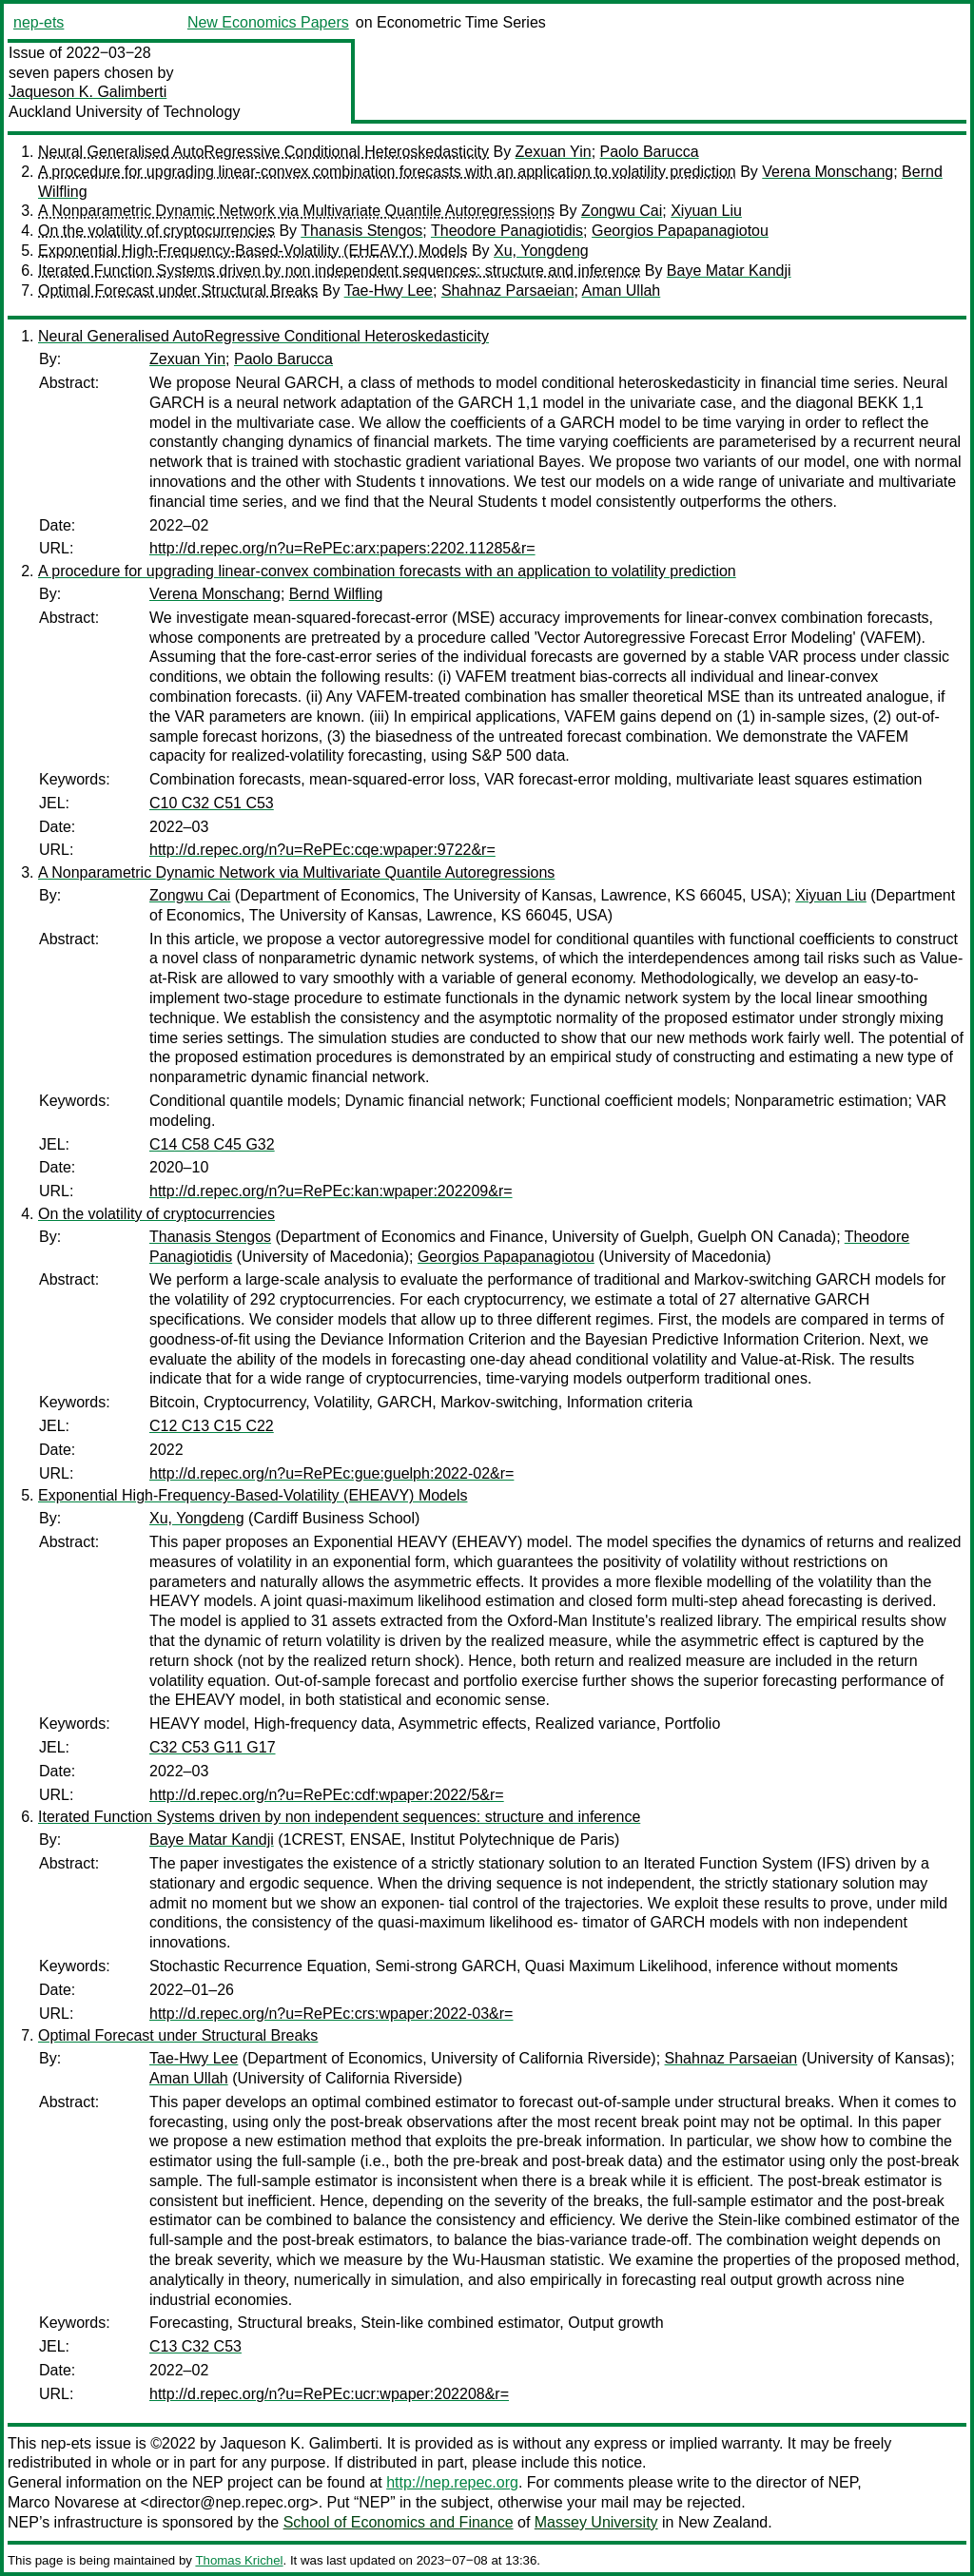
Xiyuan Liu (706, 211)
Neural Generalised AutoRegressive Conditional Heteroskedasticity (263, 152)
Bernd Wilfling (336, 594)
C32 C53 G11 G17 (212, 1747)
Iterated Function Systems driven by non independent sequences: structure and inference (339, 270)
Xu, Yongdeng (541, 250)
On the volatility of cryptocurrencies (156, 231)
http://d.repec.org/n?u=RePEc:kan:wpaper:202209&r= (331, 1191)
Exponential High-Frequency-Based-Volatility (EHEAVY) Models (252, 250)
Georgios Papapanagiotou (680, 231)
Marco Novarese (63, 2502)
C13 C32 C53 (195, 2346)
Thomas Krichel (238, 2560)
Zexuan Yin (554, 152)
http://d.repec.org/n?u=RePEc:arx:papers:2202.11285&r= (342, 548)
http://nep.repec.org (452, 2482)
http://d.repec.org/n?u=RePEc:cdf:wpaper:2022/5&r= (326, 1795)
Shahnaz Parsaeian (508, 290)
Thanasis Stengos (361, 231)
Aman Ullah (621, 290)
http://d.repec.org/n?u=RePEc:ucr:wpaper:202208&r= (329, 2394)
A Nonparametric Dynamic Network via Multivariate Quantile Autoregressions (296, 211)
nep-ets (38, 22)
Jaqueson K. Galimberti (87, 92)
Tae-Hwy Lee (388, 290)
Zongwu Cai (621, 211)
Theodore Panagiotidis (507, 231)
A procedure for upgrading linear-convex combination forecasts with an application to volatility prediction (387, 172)
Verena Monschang (827, 172)
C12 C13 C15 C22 (211, 1426)
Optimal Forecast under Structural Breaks (178, 290)
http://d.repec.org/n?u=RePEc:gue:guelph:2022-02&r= (331, 1473)
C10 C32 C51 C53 (211, 803)
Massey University (596, 2522)
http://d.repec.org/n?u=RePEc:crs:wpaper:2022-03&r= (331, 2013)
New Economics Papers (268, 22)
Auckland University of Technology (124, 112)
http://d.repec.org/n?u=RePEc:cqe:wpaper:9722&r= (322, 850)
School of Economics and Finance (398, 2522)
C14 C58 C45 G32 (212, 1144)
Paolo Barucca (649, 152)
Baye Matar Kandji (729, 270)
